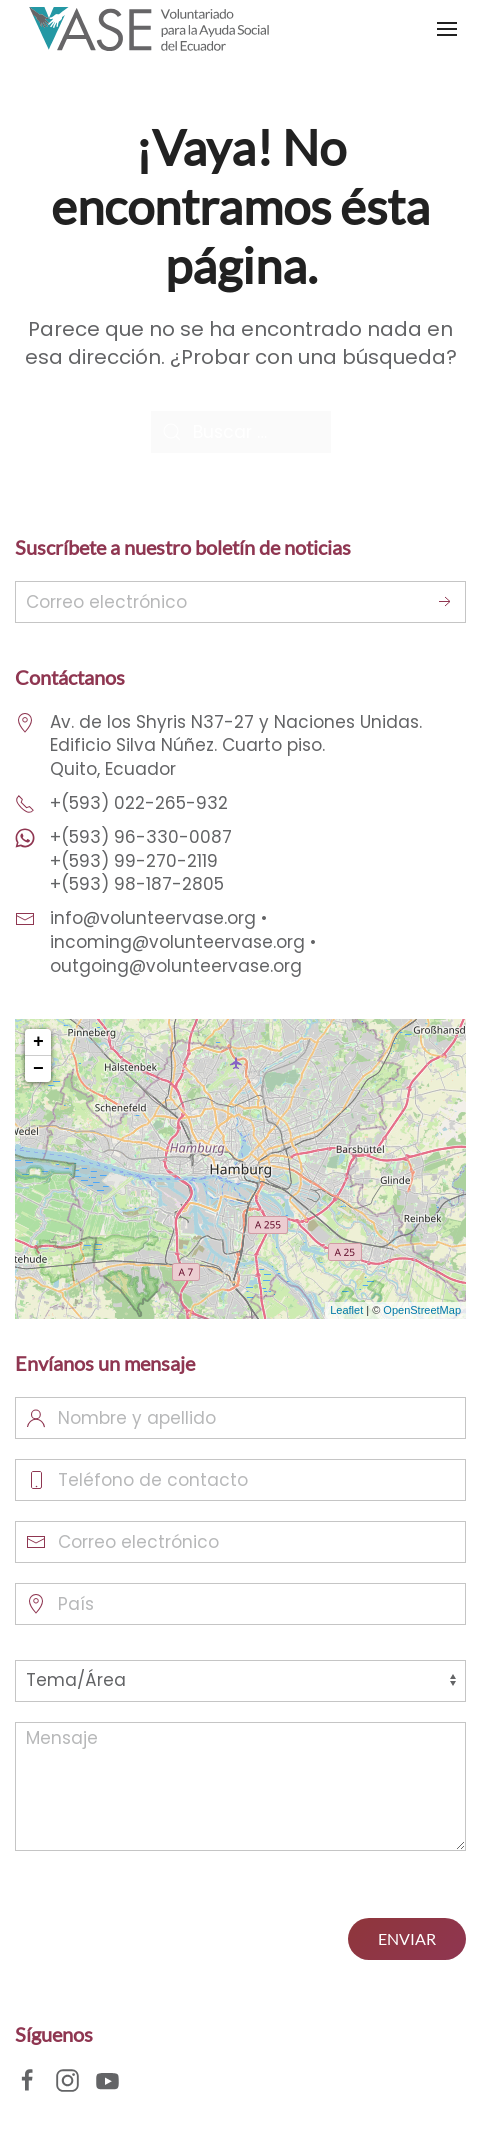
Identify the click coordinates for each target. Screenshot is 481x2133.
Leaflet (346, 1310)
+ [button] (38, 1042)
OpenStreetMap (422, 1310)
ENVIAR (407, 1938)
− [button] (38, 1069)
